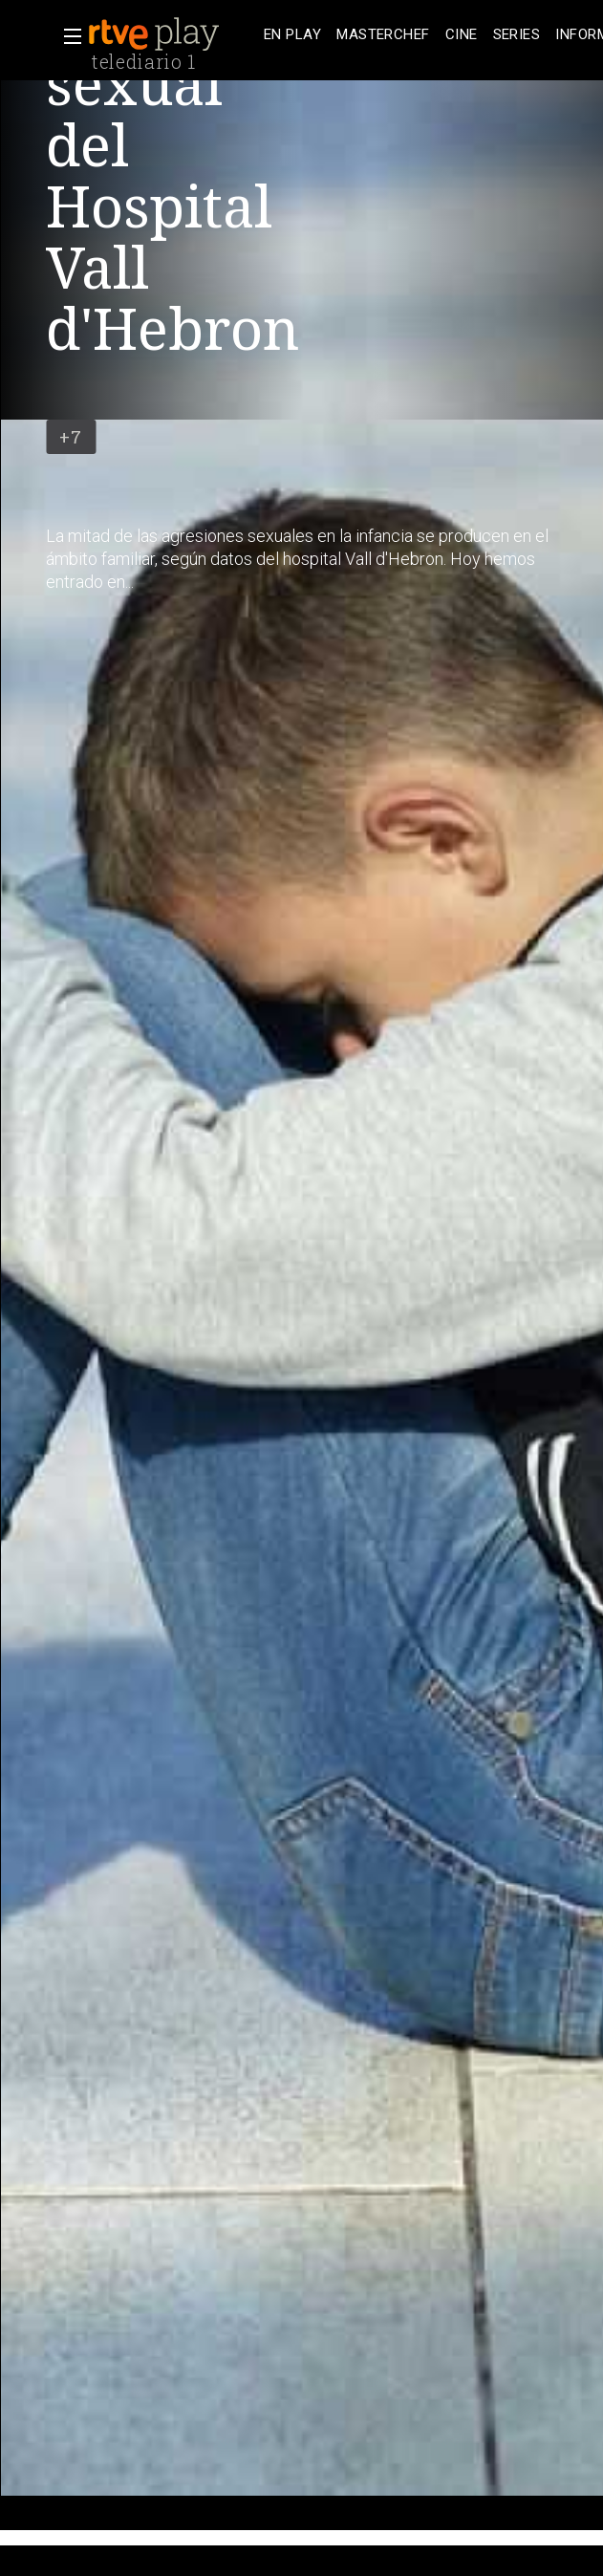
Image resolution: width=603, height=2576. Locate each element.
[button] (67, 36)
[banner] (172, 34)
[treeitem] (292, 35)
